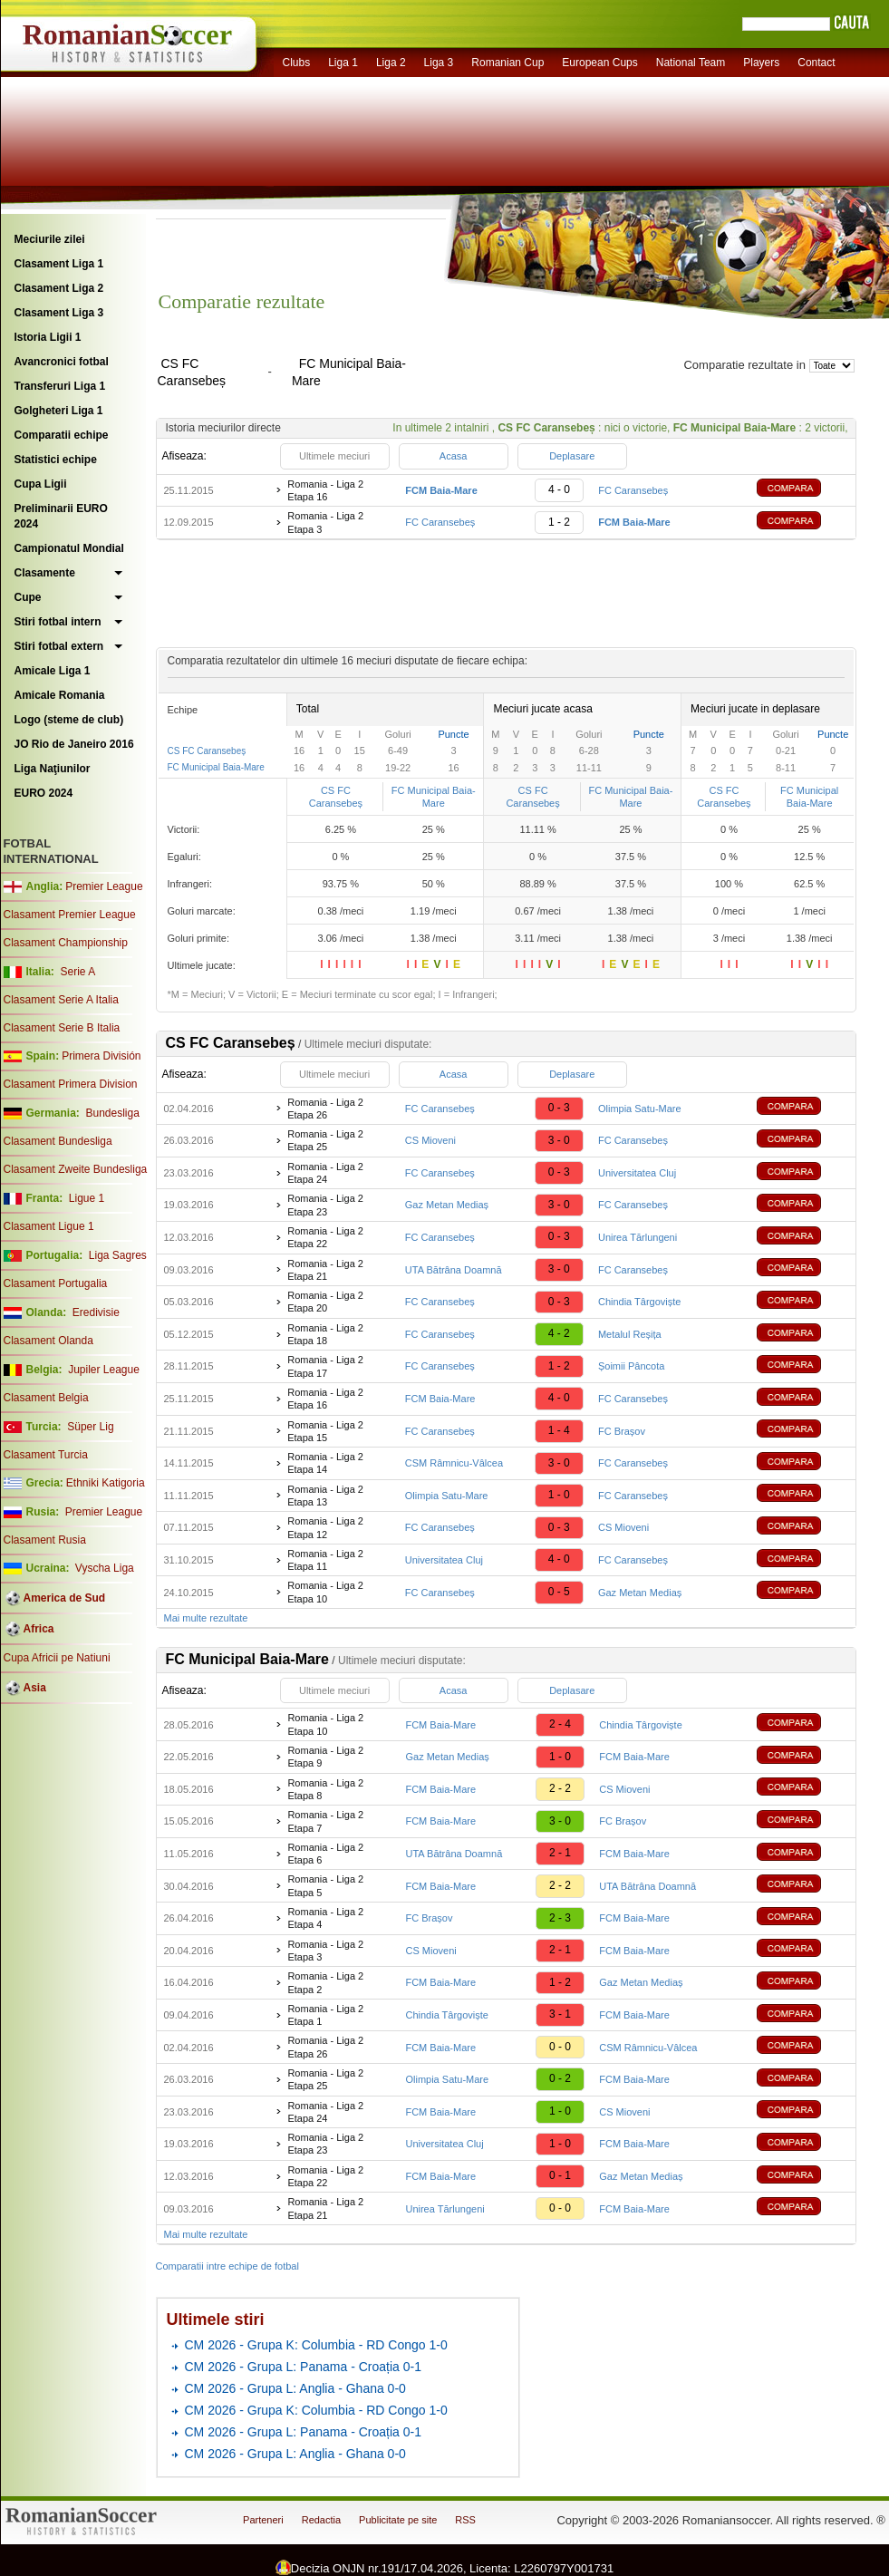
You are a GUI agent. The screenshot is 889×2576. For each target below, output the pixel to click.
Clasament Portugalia (56, 1283)
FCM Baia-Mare (440, 1398)
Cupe (28, 597)
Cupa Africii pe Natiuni (57, 1657)
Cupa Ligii (40, 484)
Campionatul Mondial (69, 548)
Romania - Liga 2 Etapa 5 (325, 1885)
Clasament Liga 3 (59, 312)
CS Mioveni (430, 1140)
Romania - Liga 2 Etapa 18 (325, 1334)
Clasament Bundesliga (58, 1141)
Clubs (297, 62)
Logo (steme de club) (69, 719)
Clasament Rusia (45, 1540)
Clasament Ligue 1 (49, 1226)
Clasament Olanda (48, 1340)
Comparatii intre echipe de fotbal (227, 2266)
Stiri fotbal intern (57, 621)
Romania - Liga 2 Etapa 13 (325, 1495)
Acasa (454, 455)
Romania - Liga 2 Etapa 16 (325, 490)
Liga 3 (439, 62)
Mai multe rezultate (206, 1617)
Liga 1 (343, 62)
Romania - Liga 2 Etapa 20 (325, 1301)
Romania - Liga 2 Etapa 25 (325, 1140)
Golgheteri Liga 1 (58, 410)
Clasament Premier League (70, 914)
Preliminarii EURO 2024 (61, 516)
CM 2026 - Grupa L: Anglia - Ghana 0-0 (295, 2388)
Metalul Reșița (630, 1334)
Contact (816, 62)
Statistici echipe (55, 459)
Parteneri (263, 2519)
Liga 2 (391, 62)
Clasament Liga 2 (59, 288)
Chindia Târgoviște (639, 1301)
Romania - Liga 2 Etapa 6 (325, 1853)
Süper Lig (90, 1426)
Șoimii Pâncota (631, 1366)
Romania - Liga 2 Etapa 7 (325, 1821)
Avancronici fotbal (61, 361)
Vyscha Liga (103, 1568)
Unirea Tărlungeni (637, 1237)
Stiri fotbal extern (59, 646)
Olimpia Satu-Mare (639, 1108)
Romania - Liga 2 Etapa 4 (325, 1918)
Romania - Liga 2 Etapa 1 (325, 2015)
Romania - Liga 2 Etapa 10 (325, 1591)
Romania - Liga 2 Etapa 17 (325, 1366)
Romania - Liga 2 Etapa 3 (325, 522)
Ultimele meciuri (334, 455)
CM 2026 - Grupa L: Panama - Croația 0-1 (303, 2366)
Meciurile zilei (49, 239)
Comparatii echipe (61, 435)
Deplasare (571, 455)
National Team (691, 62)
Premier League (103, 886)
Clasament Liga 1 (59, 263)
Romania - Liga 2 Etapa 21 (325, 1270)
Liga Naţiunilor (52, 768)
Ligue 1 (86, 1198)
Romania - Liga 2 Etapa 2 (325, 1982)
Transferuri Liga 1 (60, 386)
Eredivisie (96, 1312)
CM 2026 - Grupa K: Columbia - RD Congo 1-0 (316, 2345)
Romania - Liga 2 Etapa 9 (325, 1756)
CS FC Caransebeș (207, 751)
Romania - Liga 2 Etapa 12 (325, 1527)
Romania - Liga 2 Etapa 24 (325, 1173)
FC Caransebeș (633, 490)
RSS (465, 2519)
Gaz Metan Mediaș (446, 1204)
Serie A (77, 971)
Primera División (101, 1056)
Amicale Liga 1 (52, 670)
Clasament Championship (66, 942)
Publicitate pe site (398, 2519)
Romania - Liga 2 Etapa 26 (325, 1108)
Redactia (321, 2519)
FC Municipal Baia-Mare (216, 767)
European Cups (599, 62)
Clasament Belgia (46, 1397)
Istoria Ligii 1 (48, 337)
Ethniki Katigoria (105, 1483)
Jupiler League (104, 1369)
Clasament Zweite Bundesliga (76, 1169)
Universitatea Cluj (637, 1172)
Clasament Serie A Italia (61, 999)
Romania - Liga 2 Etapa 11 (325, 1560)
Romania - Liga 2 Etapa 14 (325, 1463)
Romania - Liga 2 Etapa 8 (325, 1789)
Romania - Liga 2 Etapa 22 (325, 1237)
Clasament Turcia (46, 1454)
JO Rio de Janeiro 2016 (74, 744)
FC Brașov (621, 1431)
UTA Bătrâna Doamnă (453, 1269)
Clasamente (44, 573)
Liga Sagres (118, 1255)
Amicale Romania (59, 695)
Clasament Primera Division (71, 1084)
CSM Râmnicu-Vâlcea (454, 1462)
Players (761, 62)
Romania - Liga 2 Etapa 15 (325, 1431)
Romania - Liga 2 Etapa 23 (325, 1204)
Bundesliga (112, 1113)
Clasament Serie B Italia (62, 1028)
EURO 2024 (43, 793)
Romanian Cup (507, 62)
